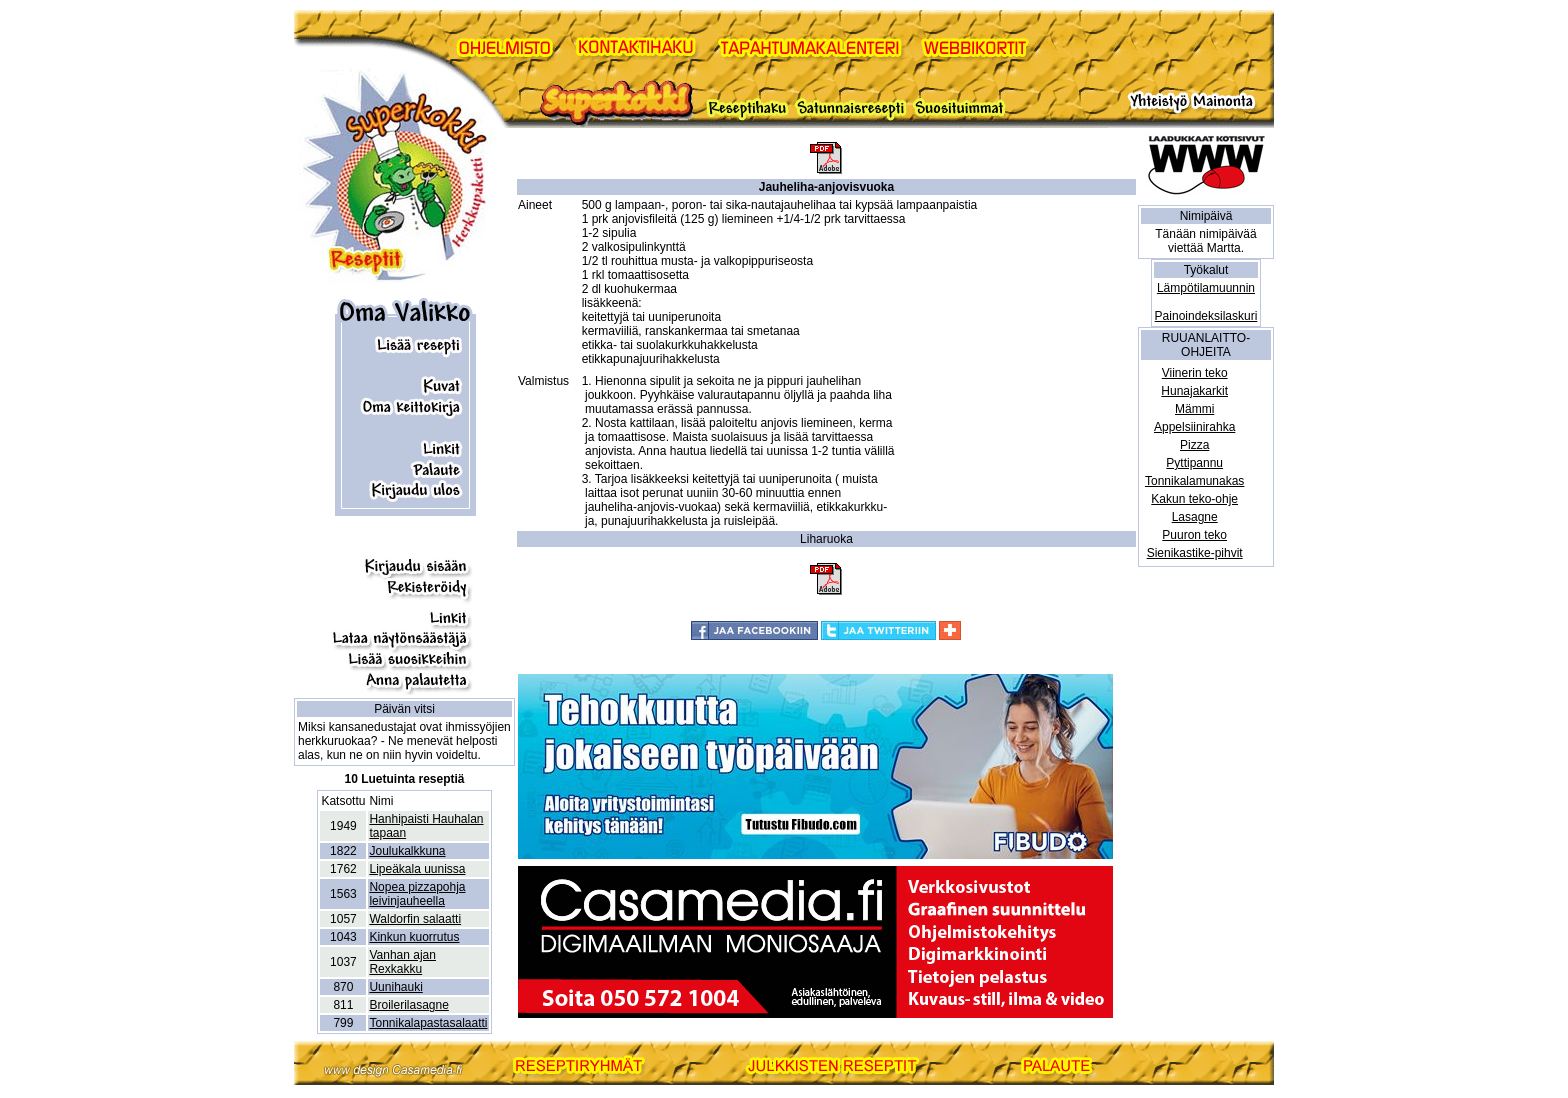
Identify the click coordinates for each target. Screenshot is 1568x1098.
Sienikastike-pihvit (1195, 553)
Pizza (1194, 445)
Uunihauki (395, 987)
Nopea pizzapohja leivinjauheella (417, 894)
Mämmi (1194, 409)
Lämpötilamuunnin (1206, 288)
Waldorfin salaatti (415, 919)
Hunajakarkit (1194, 391)
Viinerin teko (1195, 373)
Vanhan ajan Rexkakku (402, 962)
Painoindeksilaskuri (1206, 316)
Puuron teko (1194, 535)
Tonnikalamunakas (1194, 481)
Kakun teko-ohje (1194, 499)
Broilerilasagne (408, 1005)
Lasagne (1195, 517)
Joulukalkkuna (407, 851)
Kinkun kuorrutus (414, 937)
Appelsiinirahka (1194, 427)
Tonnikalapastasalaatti (428, 1023)
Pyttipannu (1194, 463)
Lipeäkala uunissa (417, 869)
